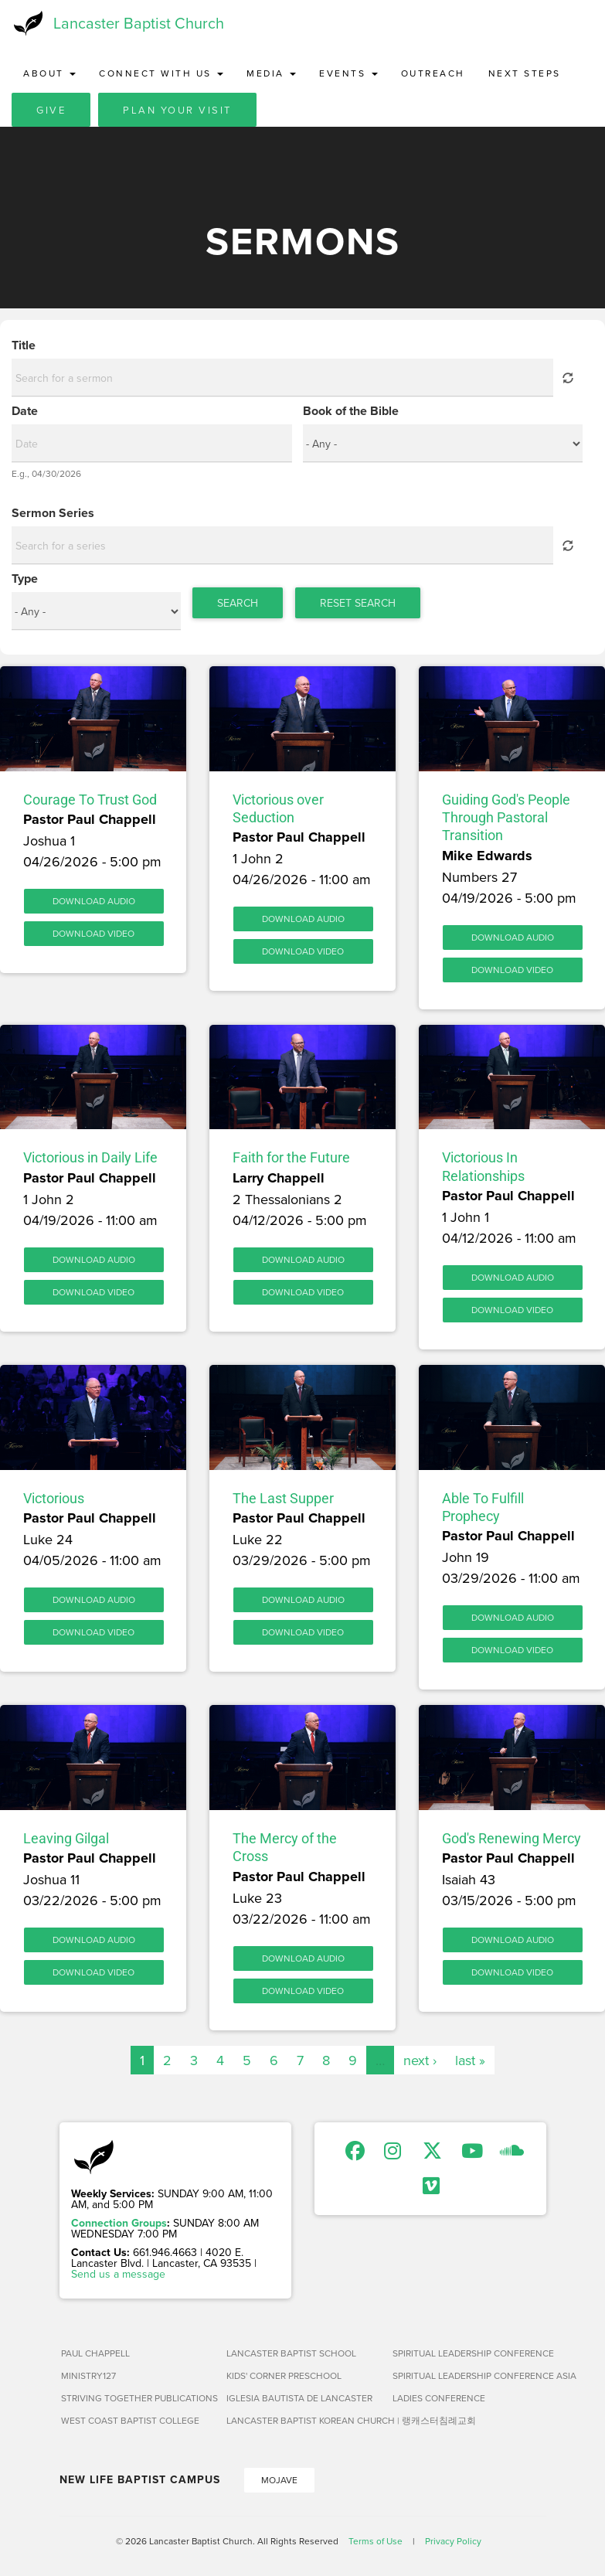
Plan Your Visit (177, 110)
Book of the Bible (351, 411)
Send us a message (118, 2274)
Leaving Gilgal (66, 1838)
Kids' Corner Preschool (284, 2375)
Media (271, 73)
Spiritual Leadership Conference (469, 2353)
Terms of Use (375, 2540)
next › (420, 2060)
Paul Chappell (95, 2353)
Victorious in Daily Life (90, 1157)
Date (25, 411)
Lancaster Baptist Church (138, 23)
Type (25, 578)
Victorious (53, 1498)
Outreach (433, 73)
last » (470, 2060)
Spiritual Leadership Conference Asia (469, 2375)
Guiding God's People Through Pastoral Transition (506, 817)
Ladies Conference (439, 2397)
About (49, 73)
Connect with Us (161, 73)
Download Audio (94, 900)
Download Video (93, 933)
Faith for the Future (291, 1157)
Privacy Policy (453, 2540)
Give (51, 110)
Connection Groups (119, 2223)
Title (24, 345)
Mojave (279, 2479)
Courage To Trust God (90, 799)
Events (348, 73)
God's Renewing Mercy (511, 1838)
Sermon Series (53, 513)
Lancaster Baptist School (291, 2353)
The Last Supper (283, 1498)
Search (237, 603)
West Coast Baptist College (130, 2420)
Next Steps (524, 73)
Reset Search (358, 603)
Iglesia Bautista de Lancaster (299, 2397)
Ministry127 (88, 2375)
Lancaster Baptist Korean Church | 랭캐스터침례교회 (303, 2420)
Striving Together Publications (138, 2397)
